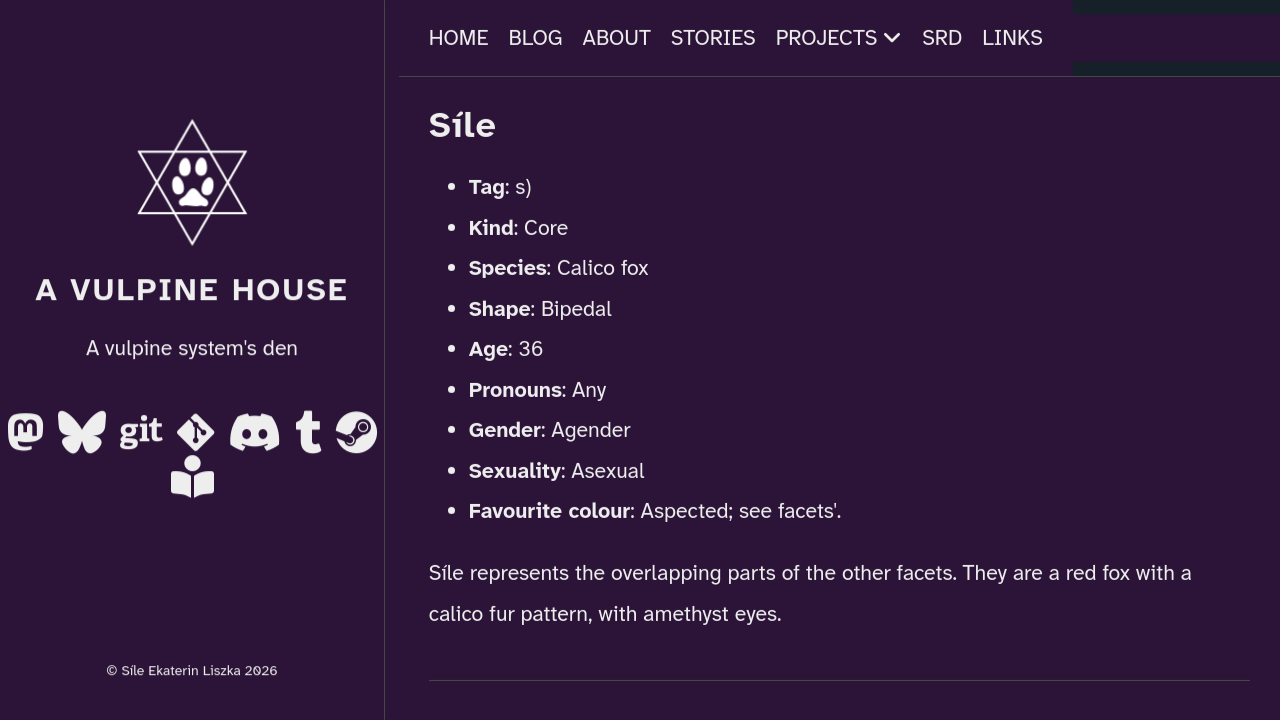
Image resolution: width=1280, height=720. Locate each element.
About (617, 38)
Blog (536, 38)
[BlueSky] (85, 440)
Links (1012, 38)
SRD (942, 38)
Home (459, 38)
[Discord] (257, 440)
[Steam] (356, 440)
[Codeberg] (198, 440)
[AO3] (192, 484)
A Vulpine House (192, 289)
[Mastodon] (28, 440)
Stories (713, 38)
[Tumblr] (311, 440)
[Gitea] (144, 440)
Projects (839, 38)
